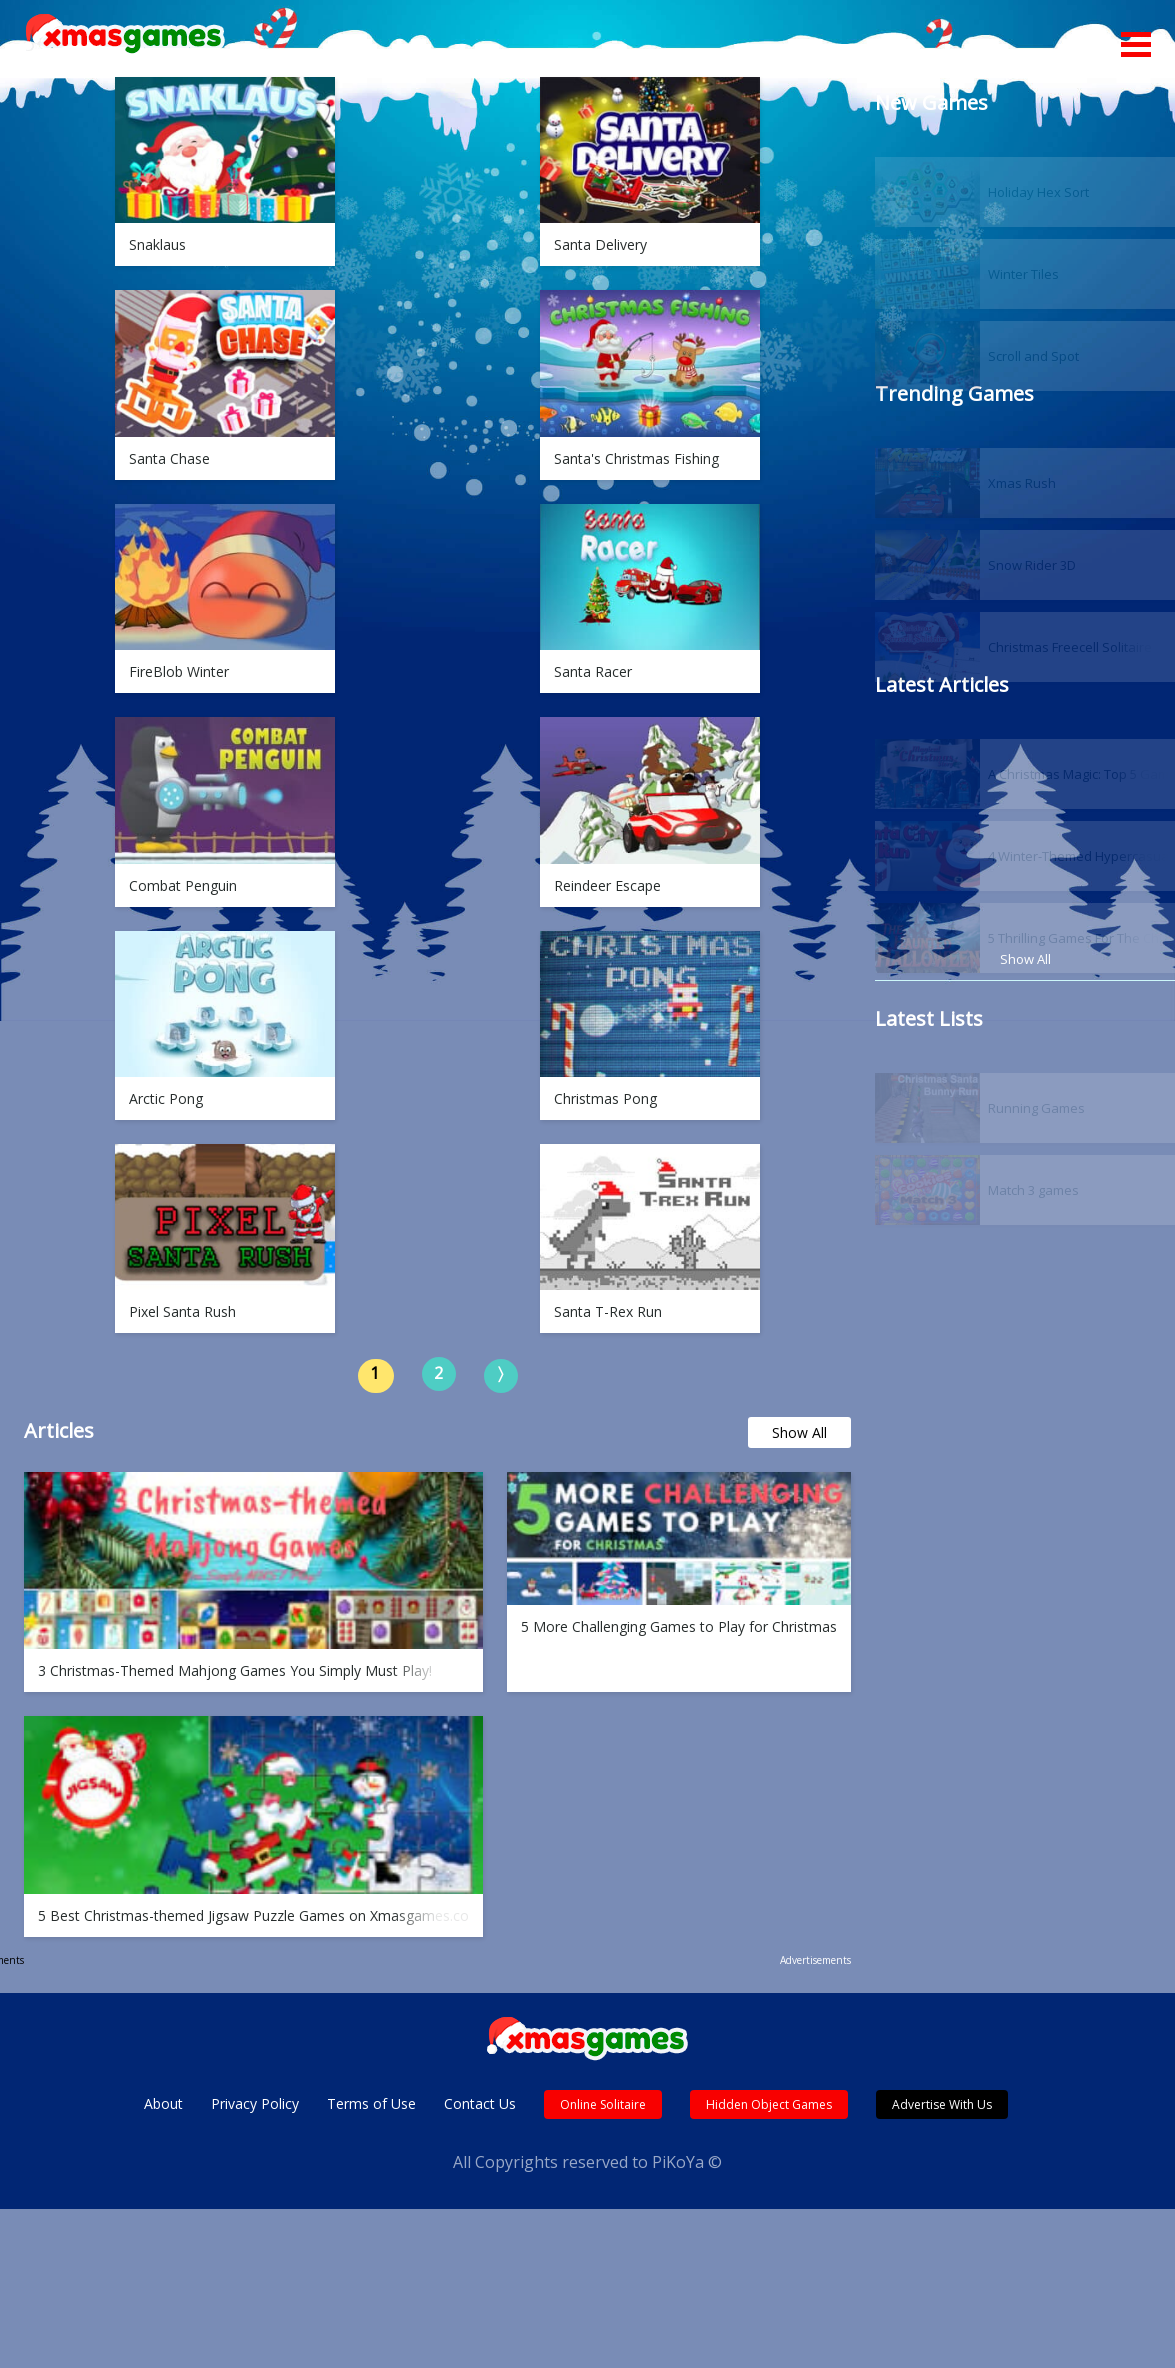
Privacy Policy (255, 2103)
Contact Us (480, 2103)
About (163, 2103)
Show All (799, 1432)
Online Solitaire (603, 2104)
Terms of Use (371, 2103)
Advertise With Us (942, 2104)
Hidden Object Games (769, 2104)
